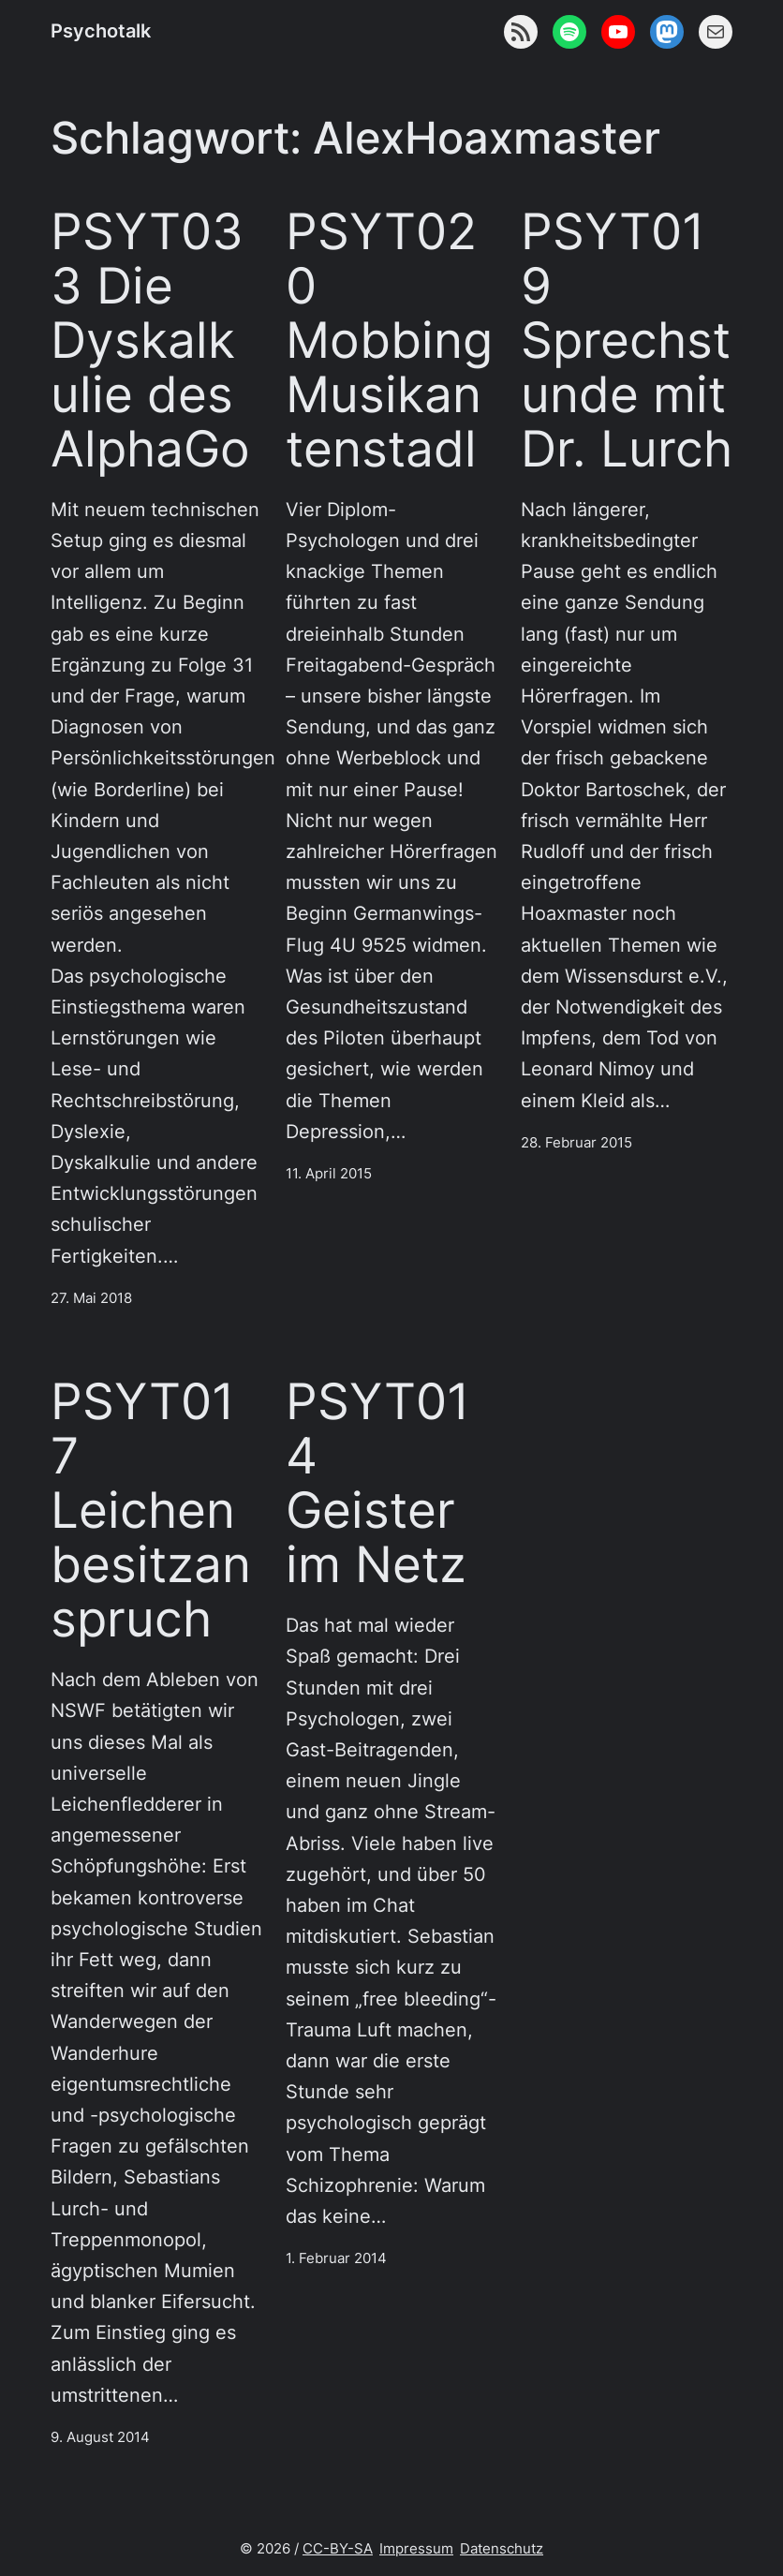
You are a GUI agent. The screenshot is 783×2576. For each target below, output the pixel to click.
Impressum (416, 2548)
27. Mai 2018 (91, 1298)
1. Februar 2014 (336, 2258)
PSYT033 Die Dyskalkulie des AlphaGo (150, 340)
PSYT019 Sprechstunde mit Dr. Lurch (626, 340)
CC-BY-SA (338, 2548)
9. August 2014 (100, 2437)
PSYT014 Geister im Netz (378, 1482)
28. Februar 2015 (576, 1142)
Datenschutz (501, 2548)
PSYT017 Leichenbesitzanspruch (151, 1510)
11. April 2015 (329, 1173)
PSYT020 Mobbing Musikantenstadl (389, 340)
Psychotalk (101, 31)
